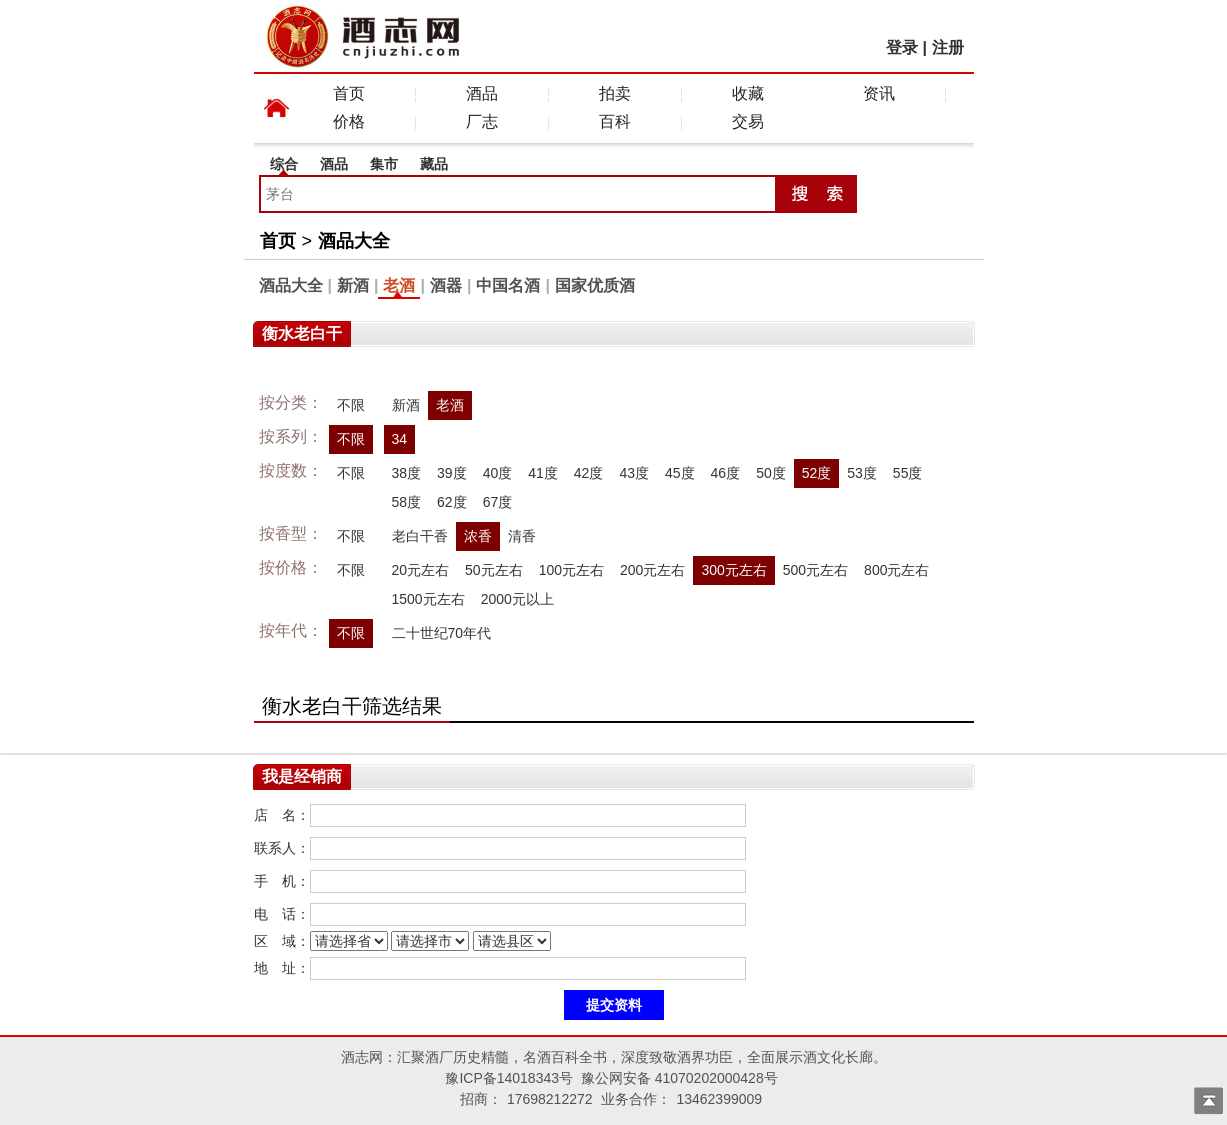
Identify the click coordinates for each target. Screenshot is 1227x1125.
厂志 (482, 121)
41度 (543, 473)
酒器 (446, 285)
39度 (452, 473)
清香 (522, 536)
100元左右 (571, 570)
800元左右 (896, 570)
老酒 (399, 285)
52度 (817, 473)
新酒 (353, 285)
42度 (589, 473)
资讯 (879, 93)
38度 (407, 473)
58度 (407, 502)
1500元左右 (428, 599)
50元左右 (494, 570)
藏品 (434, 164)
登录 (902, 47)
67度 (498, 502)
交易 (748, 121)
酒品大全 (354, 241)
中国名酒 (508, 285)
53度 (862, 473)
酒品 (482, 93)
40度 (498, 473)
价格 (349, 121)
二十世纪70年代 (442, 633)
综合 (284, 164)
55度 (908, 473)
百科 (615, 121)
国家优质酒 (595, 285)
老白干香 (420, 536)
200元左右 (652, 570)
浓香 (478, 536)
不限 (351, 405)
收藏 (748, 93)
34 (400, 439)
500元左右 (815, 570)
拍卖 (615, 93)
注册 (948, 47)
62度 (452, 502)
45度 (680, 473)
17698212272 (550, 1099)
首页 (349, 93)
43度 (634, 473)
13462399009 (719, 1099)
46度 (726, 473)
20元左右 (421, 570)
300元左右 (733, 570)
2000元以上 (517, 599)
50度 (771, 473)
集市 (384, 164)
